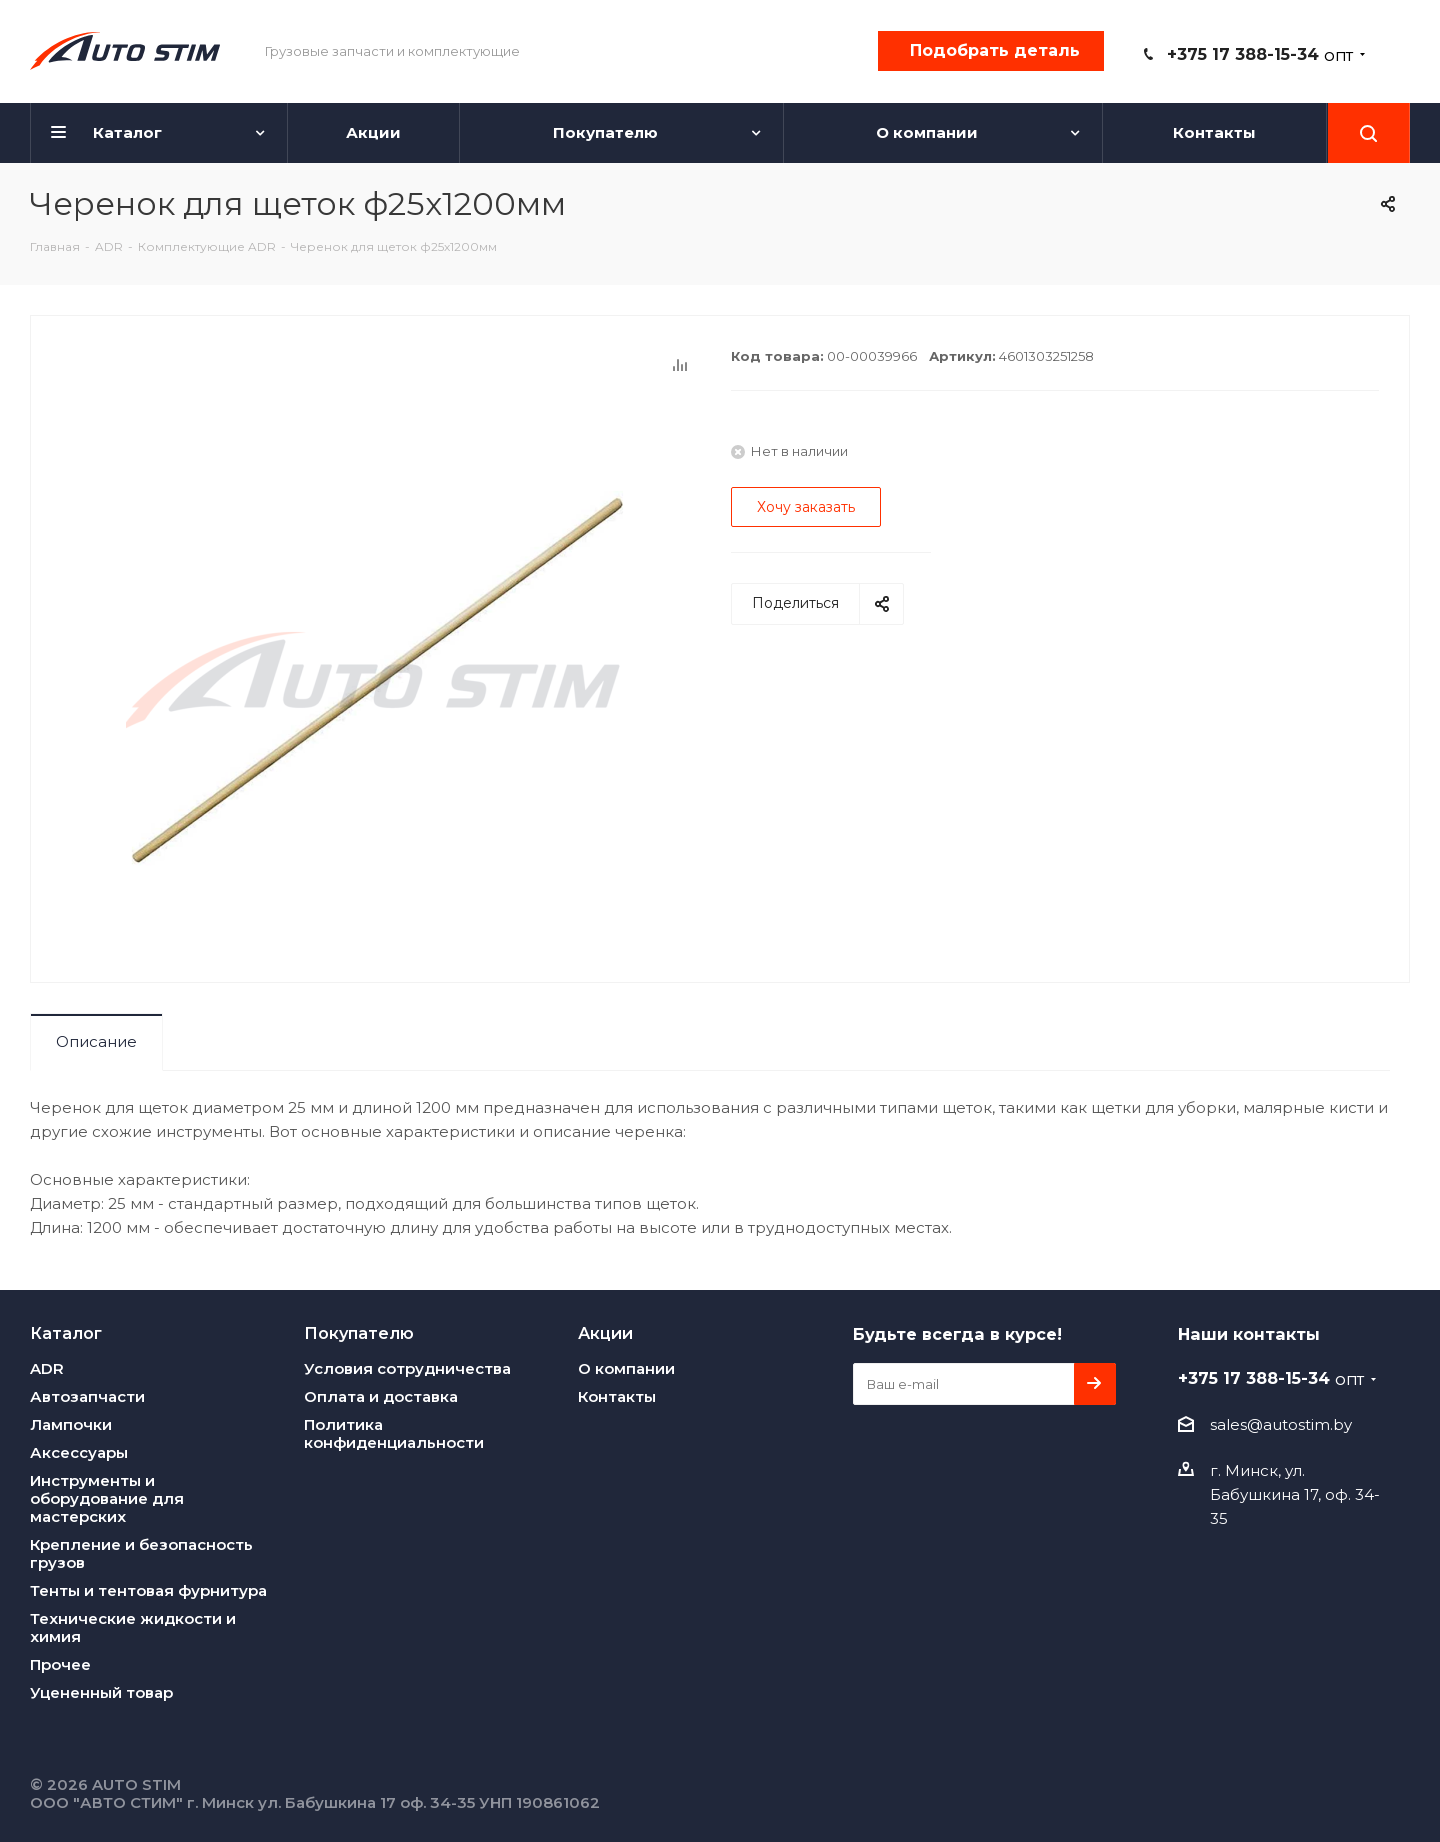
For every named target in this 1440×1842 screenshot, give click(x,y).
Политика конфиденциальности (394, 1433)
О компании (626, 1368)
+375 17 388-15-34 (1260, 54)
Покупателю (359, 1333)
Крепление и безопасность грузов (141, 1553)
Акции (605, 1333)
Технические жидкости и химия (133, 1627)
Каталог (66, 1333)
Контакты (617, 1396)
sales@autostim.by (1281, 1424)
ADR (47, 1368)
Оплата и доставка (381, 1396)
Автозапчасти (87, 1396)
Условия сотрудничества (407, 1368)
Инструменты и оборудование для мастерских (107, 1498)
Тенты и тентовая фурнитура (148, 1590)
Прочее (60, 1664)
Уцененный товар (101, 1692)
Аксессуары (79, 1452)
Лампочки (71, 1424)
